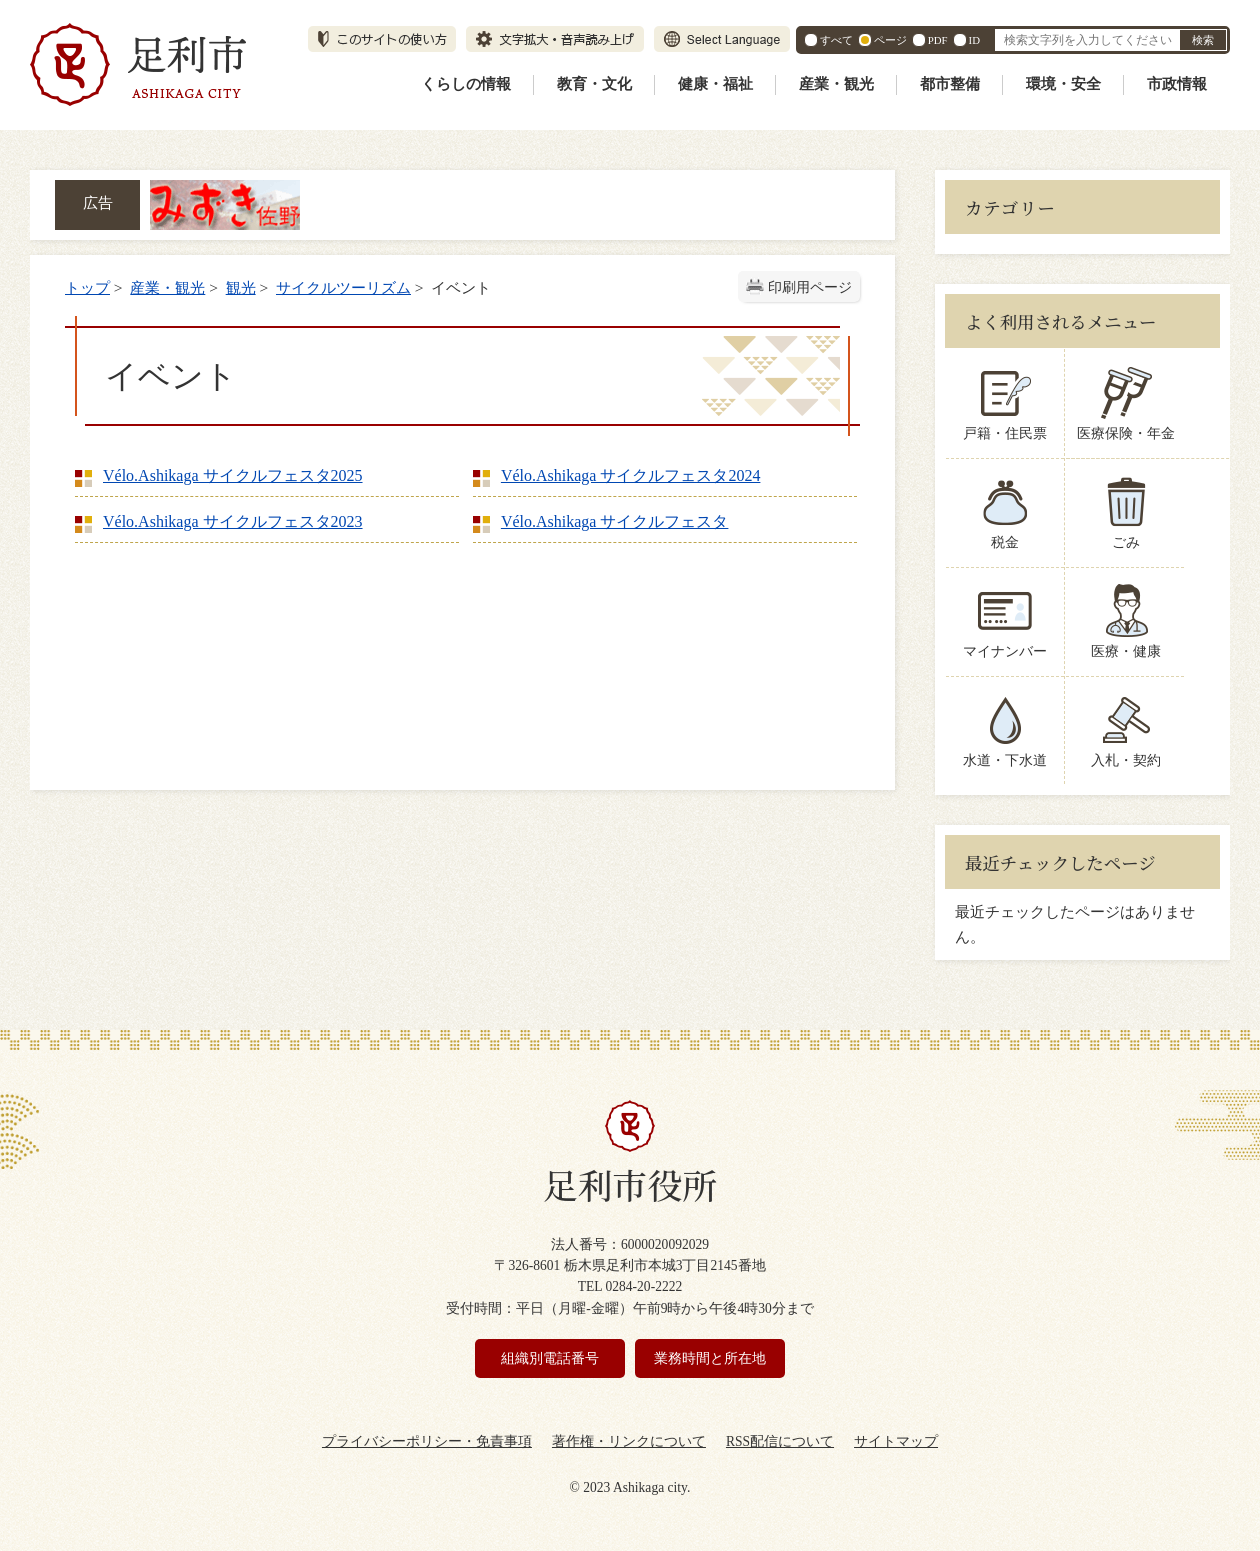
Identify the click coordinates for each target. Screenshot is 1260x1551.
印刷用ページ (810, 287)
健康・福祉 (715, 84)
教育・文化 (594, 84)
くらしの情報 (466, 84)
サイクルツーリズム (343, 287)
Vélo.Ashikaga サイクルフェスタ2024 (631, 475)
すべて (836, 40)
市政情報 (1177, 84)
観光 (241, 287)
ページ (890, 40)
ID (974, 40)
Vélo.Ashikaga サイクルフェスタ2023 (233, 521)
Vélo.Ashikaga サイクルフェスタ (615, 521)
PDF (938, 40)
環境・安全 (1063, 84)
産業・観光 (836, 84)
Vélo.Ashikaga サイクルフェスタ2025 (233, 475)
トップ (87, 287)
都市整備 (950, 84)
